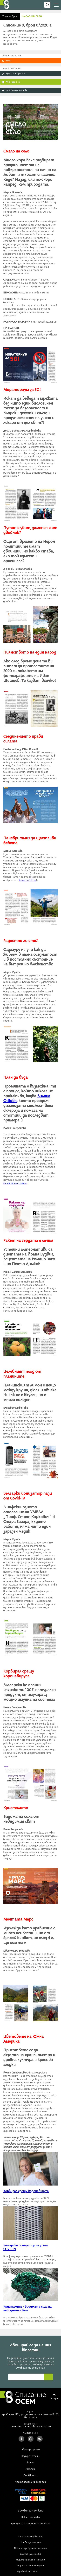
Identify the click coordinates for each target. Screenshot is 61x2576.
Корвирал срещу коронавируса (26, 2191)
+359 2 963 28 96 (20, 2426)
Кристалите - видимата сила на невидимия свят (27, 2308)
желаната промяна (15, 1183)
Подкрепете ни (30, 2456)
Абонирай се (13, 82)
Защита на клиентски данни (31, 2560)
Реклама (30, 2469)
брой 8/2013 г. (27, 880)
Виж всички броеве (16, 90)
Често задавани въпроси (30, 2482)
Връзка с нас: (30, 2424)
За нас (30, 2462)
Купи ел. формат (15, 73)
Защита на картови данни (31, 2565)
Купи (8, 60)
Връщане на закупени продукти (30, 2523)
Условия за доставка (30, 2554)
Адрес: (30, 2411)
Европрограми (30, 2449)
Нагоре (54, 2398)
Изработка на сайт (30, 2571)
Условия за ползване (30, 2510)
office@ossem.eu (41, 2426)
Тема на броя (9, 16)
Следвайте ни (30, 2433)
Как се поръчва (30, 2517)
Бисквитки (30, 2475)
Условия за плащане (30, 2542)
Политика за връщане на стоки (30, 2548)
